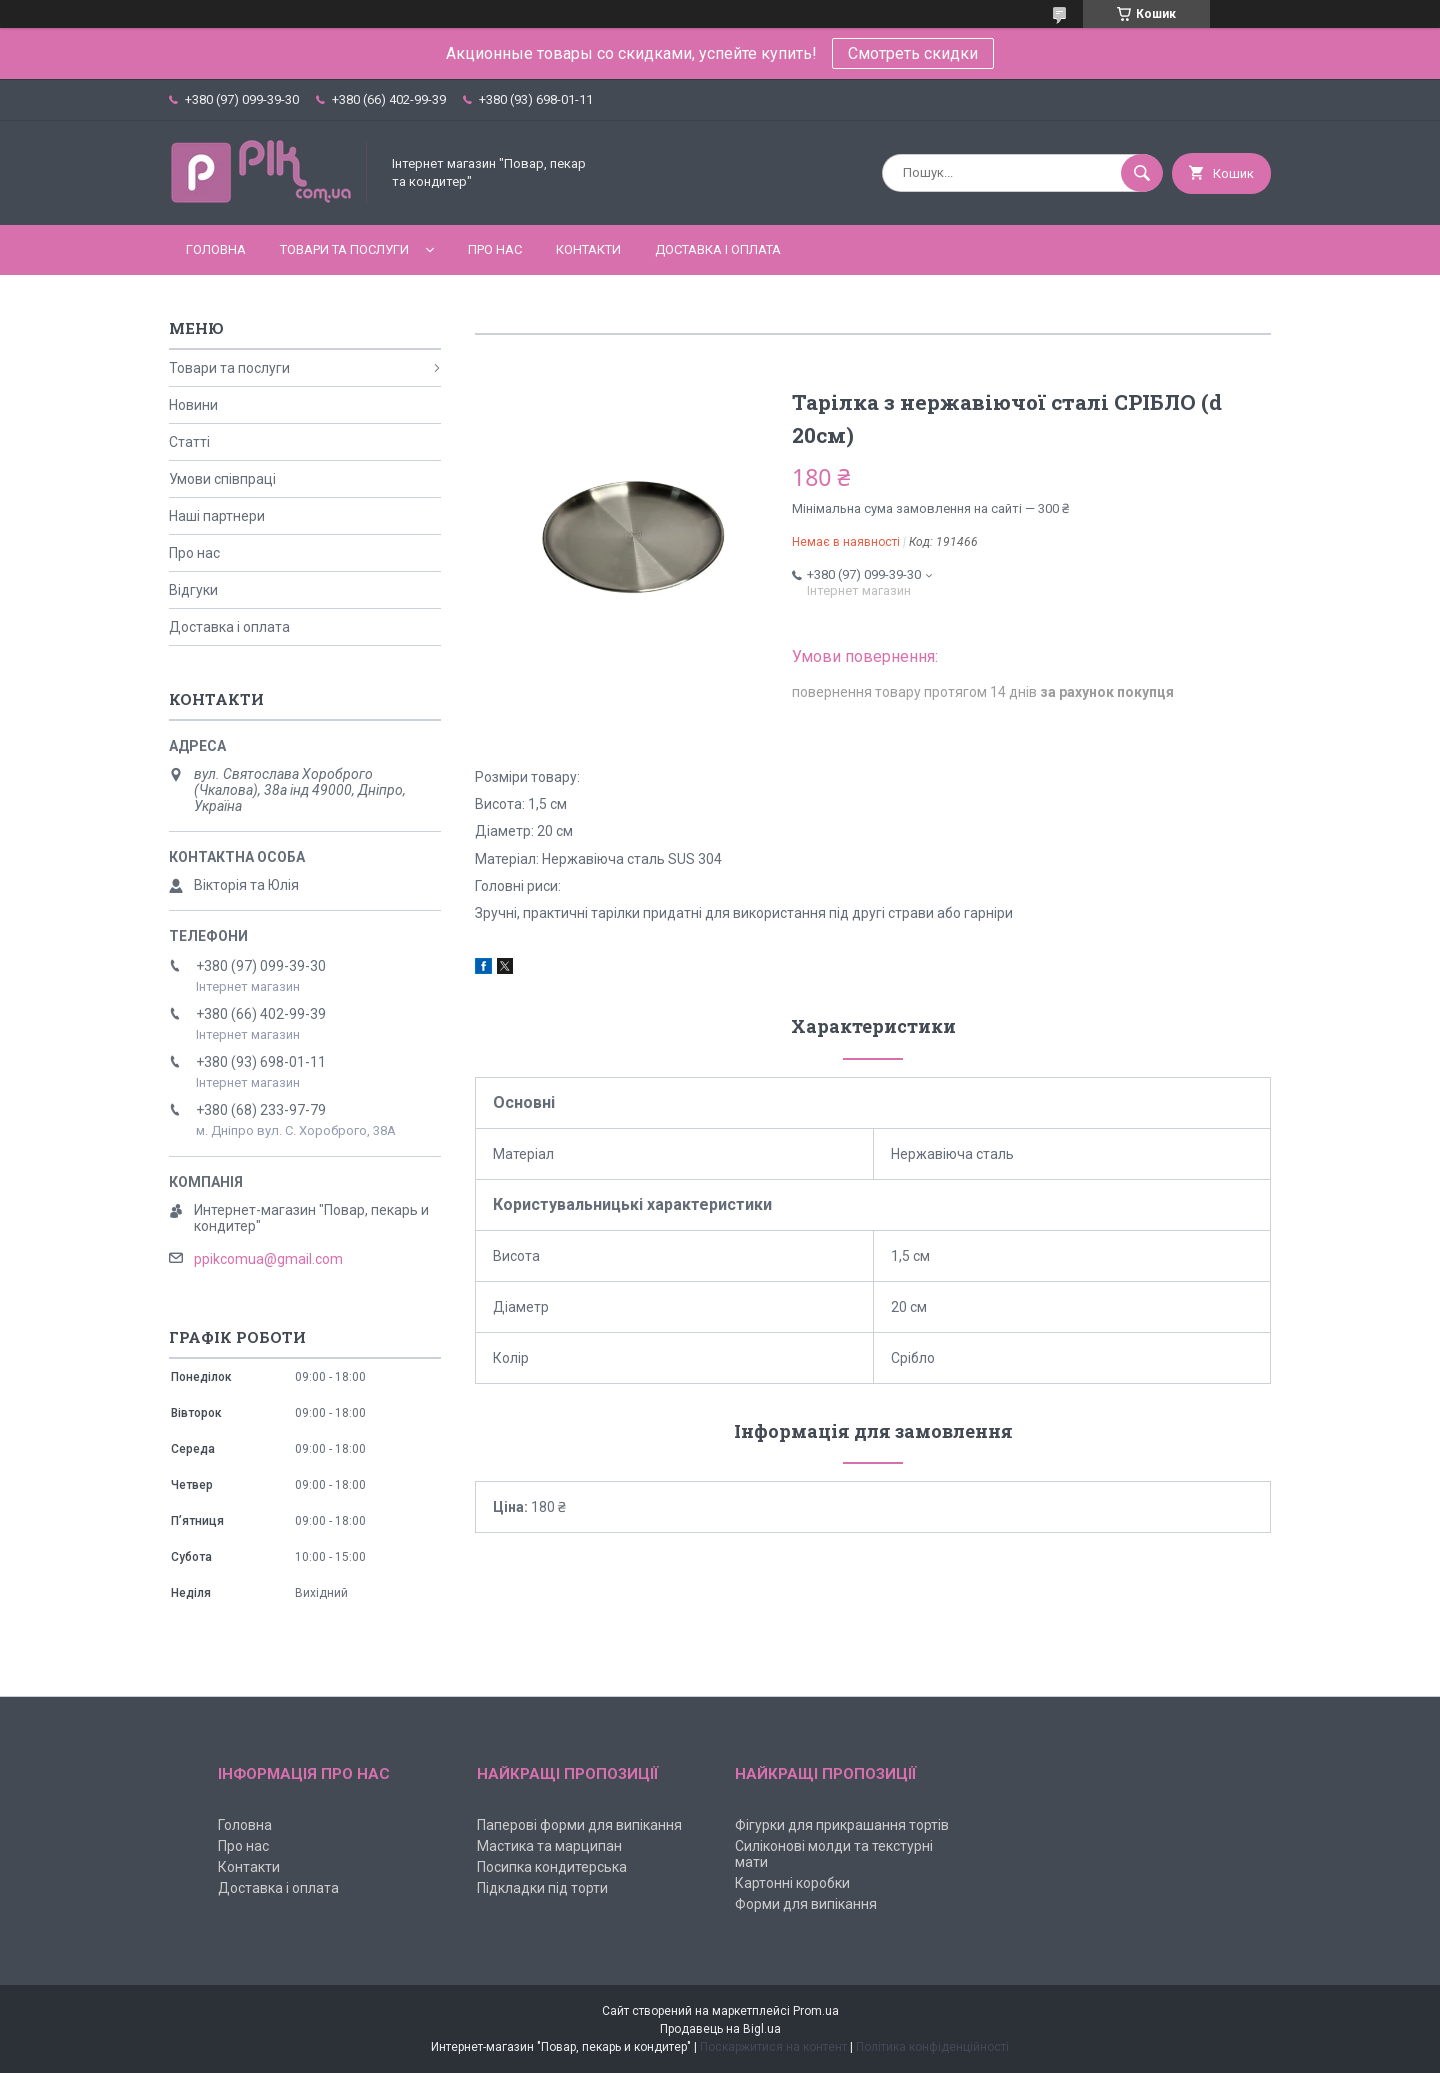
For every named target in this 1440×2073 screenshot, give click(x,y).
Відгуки (193, 590)
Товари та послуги (344, 249)
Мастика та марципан (549, 1846)
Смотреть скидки (913, 53)
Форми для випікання (806, 1904)
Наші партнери (217, 516)
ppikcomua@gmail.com (268, 1259)
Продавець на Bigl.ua (720, 2029)
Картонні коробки (792, 1883)
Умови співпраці (222, 479)
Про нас (495, 249)
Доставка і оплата (718, 249)
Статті (189, 442)
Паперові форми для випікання (579, 1825)
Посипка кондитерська (552, 1867)
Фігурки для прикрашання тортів (842, 1825)
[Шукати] (1142, 173)
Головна (216, 249)
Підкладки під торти (542, 1888)
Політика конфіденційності (932, 2047)
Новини (193, 405)
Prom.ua (816, 2011)
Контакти (588, 249)
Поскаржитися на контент (773, 2047)
